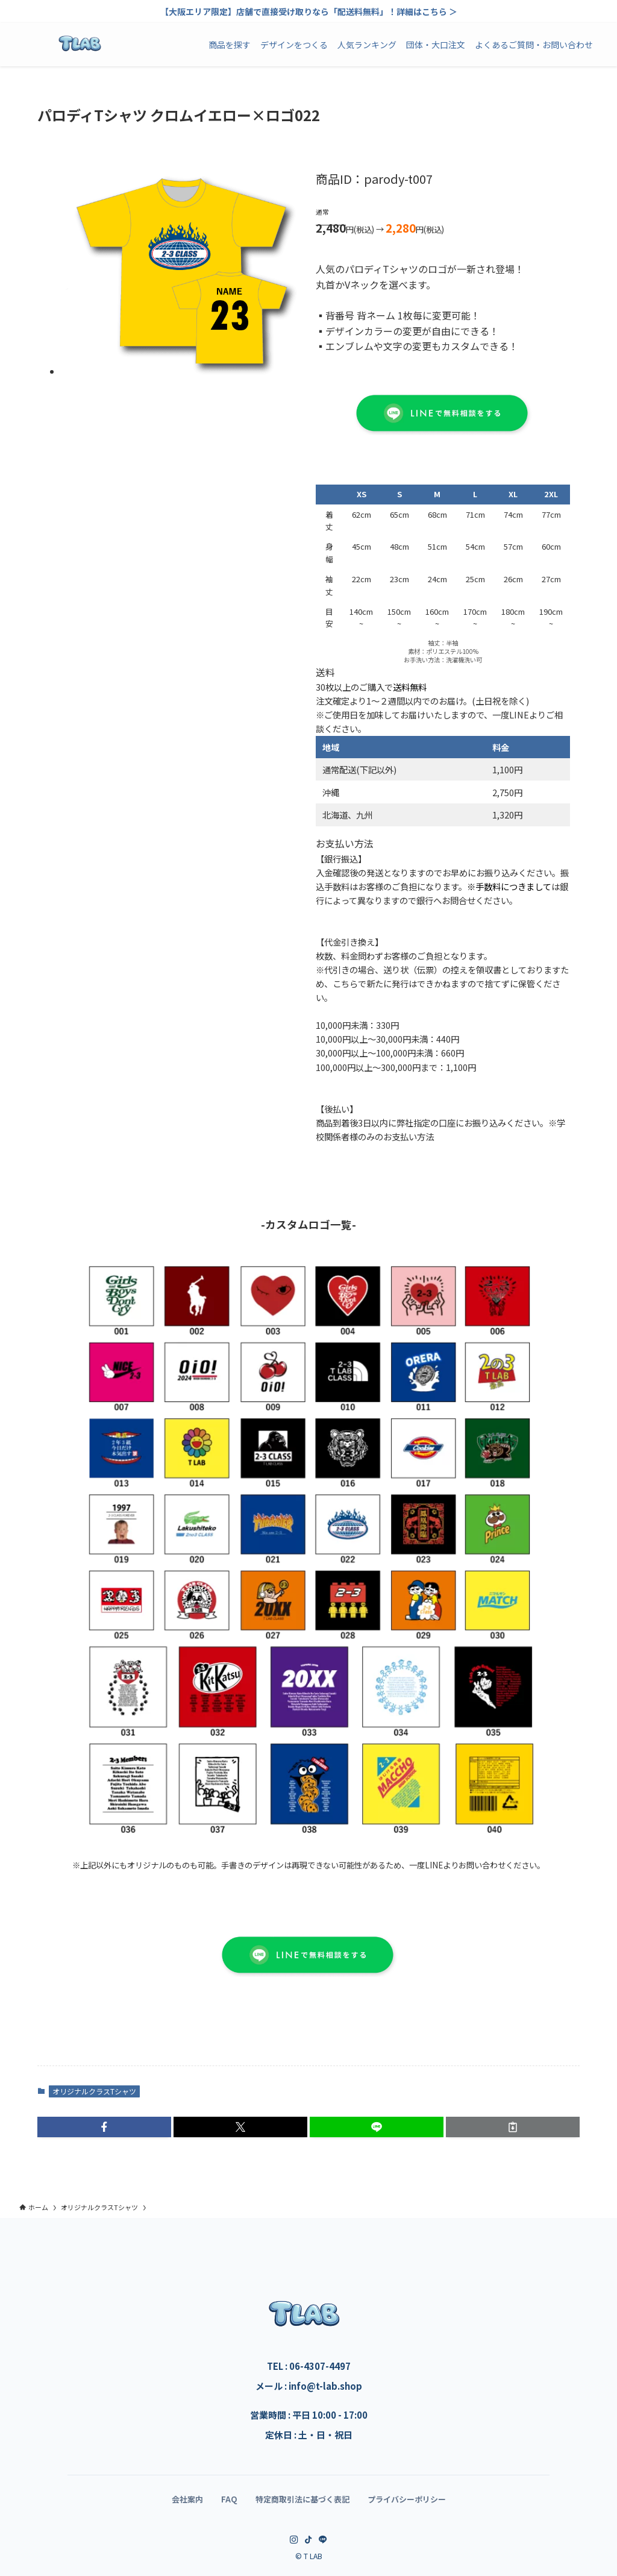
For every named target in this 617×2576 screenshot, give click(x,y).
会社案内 (187, 2499)
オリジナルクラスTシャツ (94, 2091)
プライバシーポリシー (407, 2499)
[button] (104, 2127)
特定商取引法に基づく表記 (302, 2499)
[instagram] (294, 2539)
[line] (323, 2539)
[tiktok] (308, 2539)
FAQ (229, 2499)
